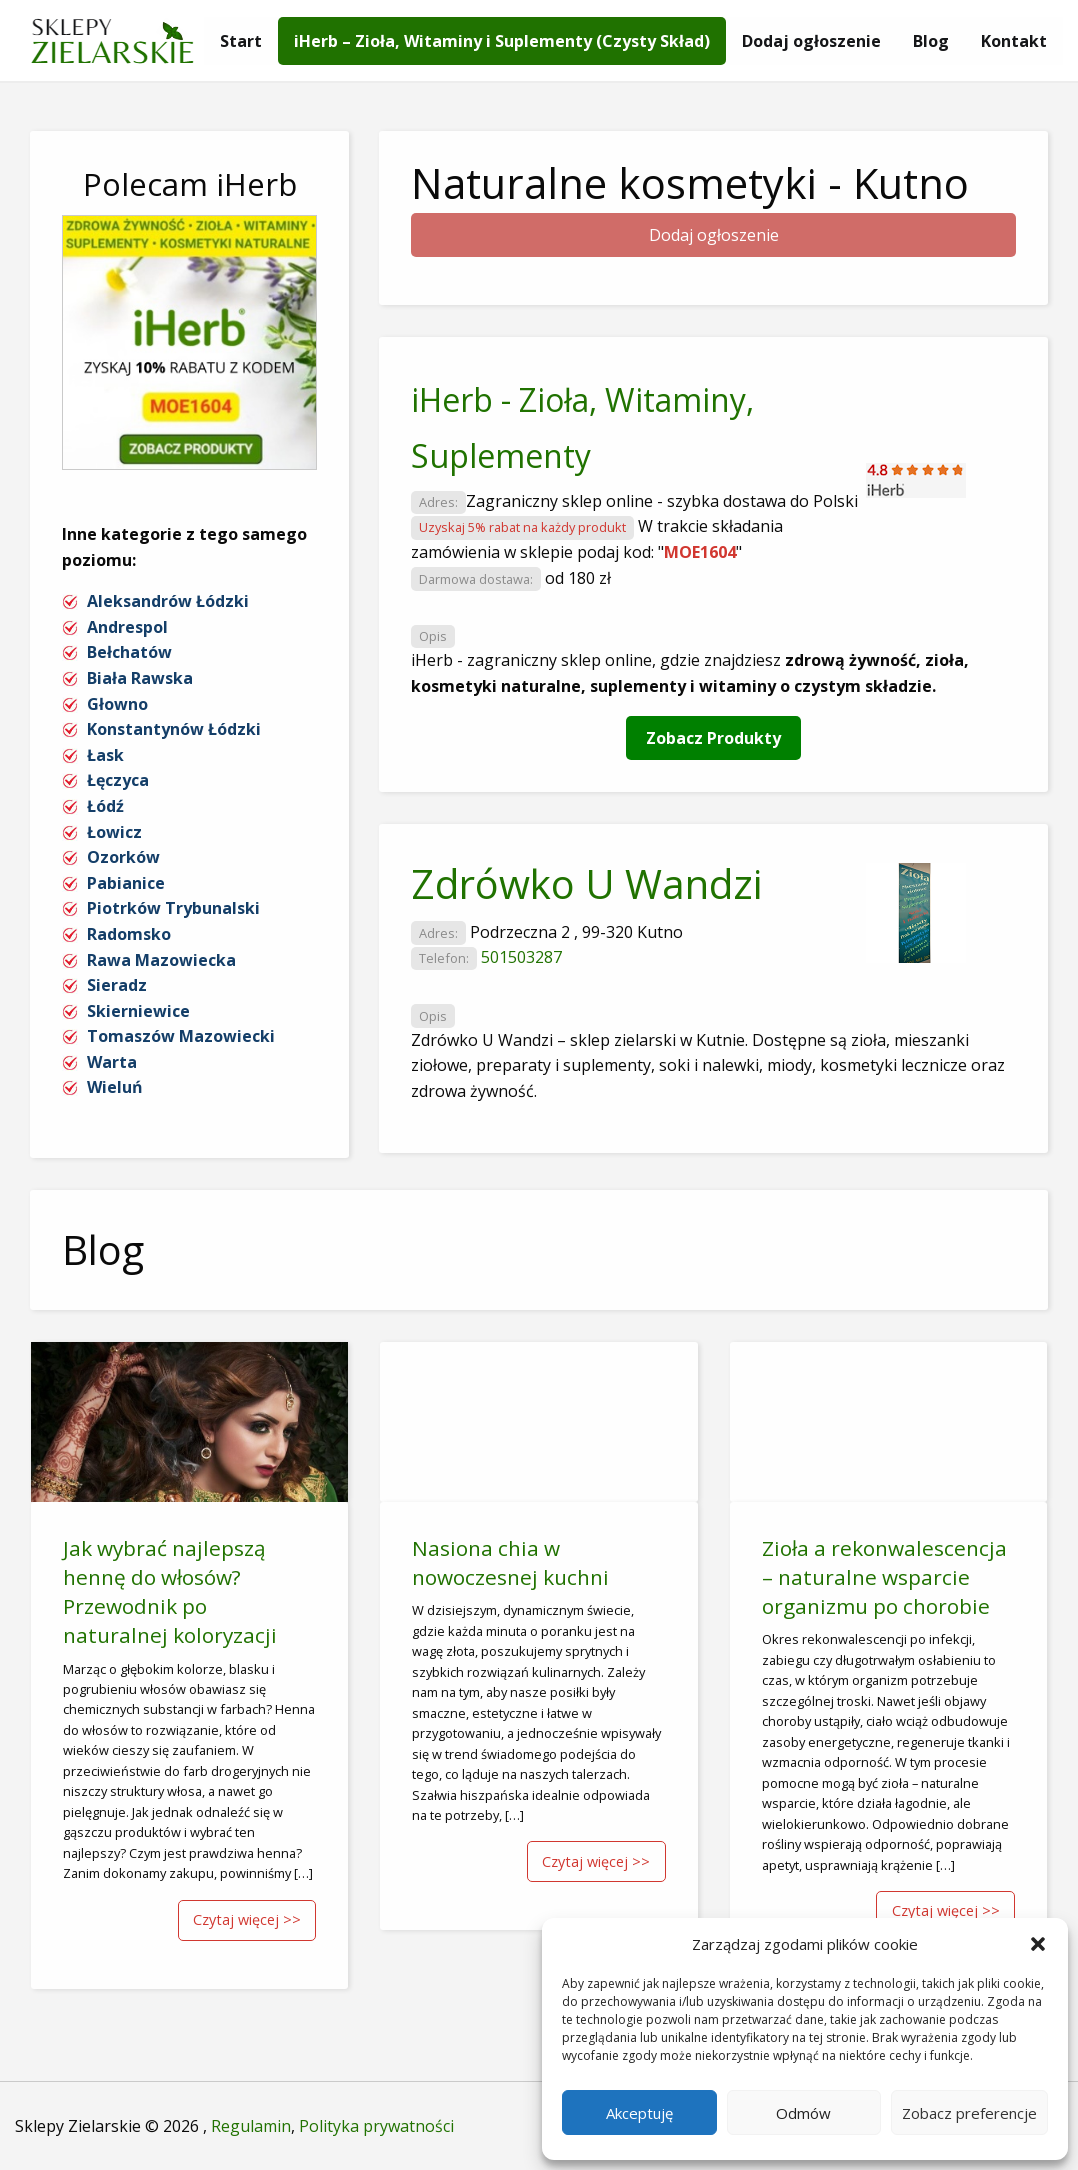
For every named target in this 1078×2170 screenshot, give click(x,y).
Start (241, 41)
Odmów (803, 2113)
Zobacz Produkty (713, 738)
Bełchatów (129, 652)
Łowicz (114, 832)
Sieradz (117, 985)
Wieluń (115, 1087)
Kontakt (1014, 41)
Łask (105, 755)
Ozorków (123, 857)
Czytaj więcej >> (247, 1919)
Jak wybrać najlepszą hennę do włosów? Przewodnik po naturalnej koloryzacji (170, 1591)
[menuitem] (241, 41)
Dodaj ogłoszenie (811, 41)
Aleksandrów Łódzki (168, 601)
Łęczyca (118, 780)
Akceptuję (639, 2113)
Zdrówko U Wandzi (586, 883)
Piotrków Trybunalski (173, 908)
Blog (931, 41)
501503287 (521, 957)
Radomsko (129, 934)
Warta (112, 1062)
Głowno (117, 704)
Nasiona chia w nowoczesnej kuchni (510, 1562)
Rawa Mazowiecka (161, 960)
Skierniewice (138, 1011)
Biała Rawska (140, 678)
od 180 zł (578, 578)
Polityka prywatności (376, 2126)
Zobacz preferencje (969, 2113)
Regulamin (251, 2126)
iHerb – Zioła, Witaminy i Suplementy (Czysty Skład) (502, 41)
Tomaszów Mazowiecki (181, 1036)
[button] (1038, 1944)
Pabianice (126, 883)
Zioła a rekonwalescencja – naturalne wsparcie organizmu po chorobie (884, 1577)
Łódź (105, 806)
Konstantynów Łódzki (174, 729)
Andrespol (127, 627)
